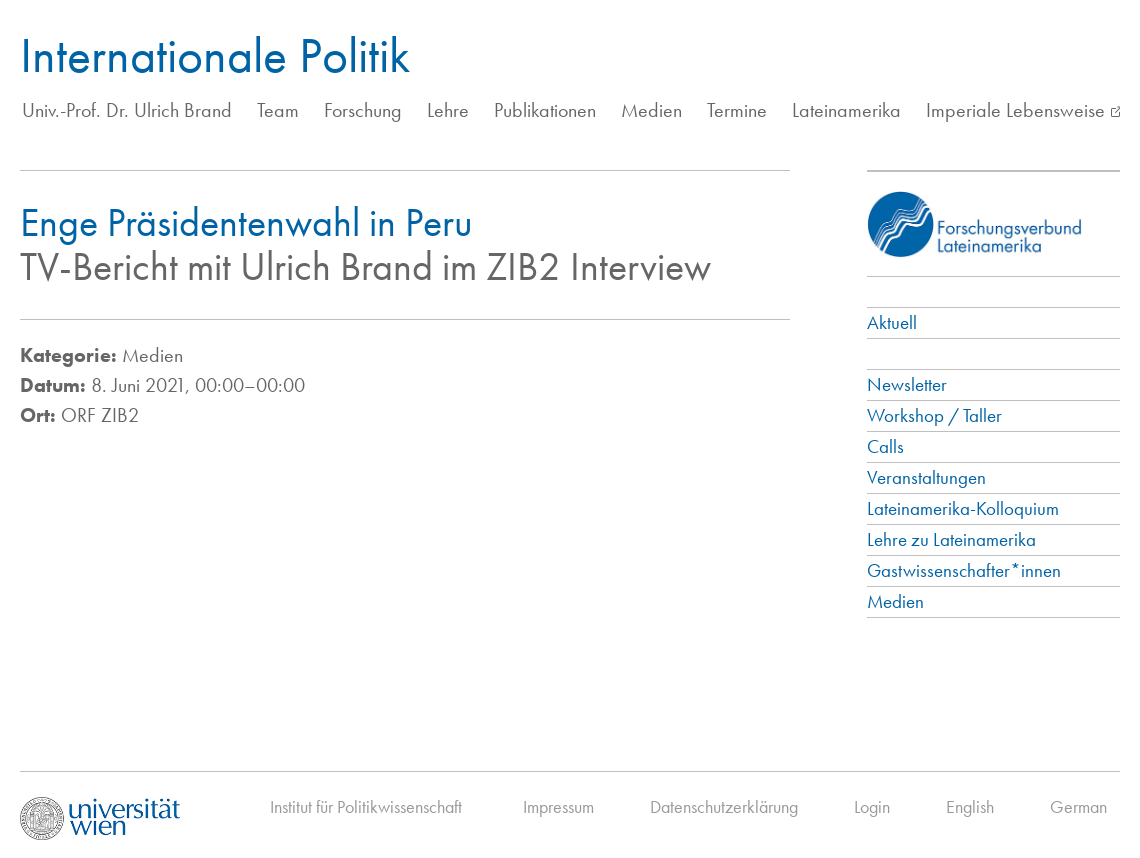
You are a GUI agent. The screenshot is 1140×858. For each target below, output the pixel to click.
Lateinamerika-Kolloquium (963, 508)
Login (872, 806)
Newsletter (907, 384)
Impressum (558, 806)
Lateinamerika (846, 110)
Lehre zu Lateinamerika (951, 539)
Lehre (448, 110)
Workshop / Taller (934, 415)
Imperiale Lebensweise (1015, 110)
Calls (885, 446)
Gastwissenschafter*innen (964, 570)
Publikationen (545, 110)
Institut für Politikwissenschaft (366, 806)
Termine (737, 110)
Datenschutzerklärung (724, 806)
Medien (651, 110)
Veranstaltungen (926, 477)
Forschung (363, 110)
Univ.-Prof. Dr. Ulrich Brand (127, 110)
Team (278, 110)
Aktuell (892, 322)
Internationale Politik (215, 55)
